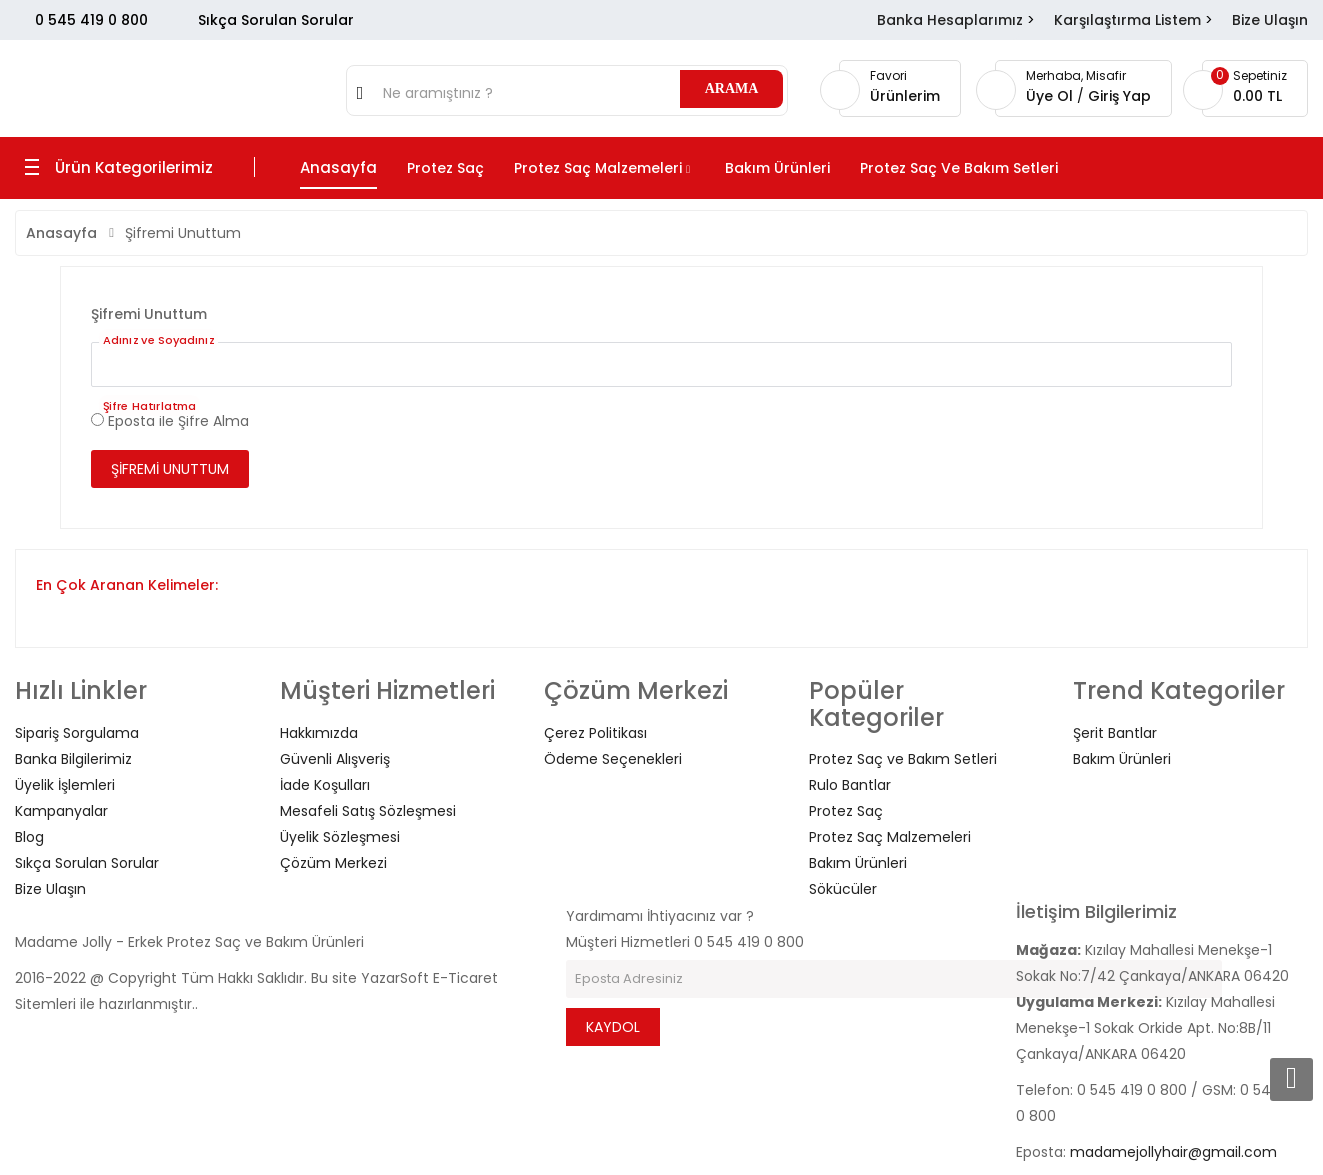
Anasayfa (61, 233)
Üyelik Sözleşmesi (340, 837)
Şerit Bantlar (1115, 733)
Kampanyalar (61, 811)
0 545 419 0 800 (91, 20)
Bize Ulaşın (1270, 20)
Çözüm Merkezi (333, 863)
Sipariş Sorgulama (77, 733)
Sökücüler (843, 889)
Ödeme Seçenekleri (613, 759)
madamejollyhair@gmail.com (1173, 1152)
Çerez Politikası (595, 733)
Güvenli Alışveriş (335, 759)
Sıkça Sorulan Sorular (276, 20)
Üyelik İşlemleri (65, 785)
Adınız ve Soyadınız (158, 340)
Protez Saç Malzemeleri (890, 837)
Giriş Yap (1119, 96)
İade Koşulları (325, 785)
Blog (29, 837)
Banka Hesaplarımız (950, 20)
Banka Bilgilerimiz (73, 759)
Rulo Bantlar (850, 785)
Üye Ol (1051, 96)
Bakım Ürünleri (858, 863)
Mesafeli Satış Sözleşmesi (368, 811)
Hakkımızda (319, 733)
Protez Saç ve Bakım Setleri (903, 759)
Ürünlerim (905, 96)
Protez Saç (846, 811)
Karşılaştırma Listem (1127, 20)
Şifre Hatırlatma (149, 406)
